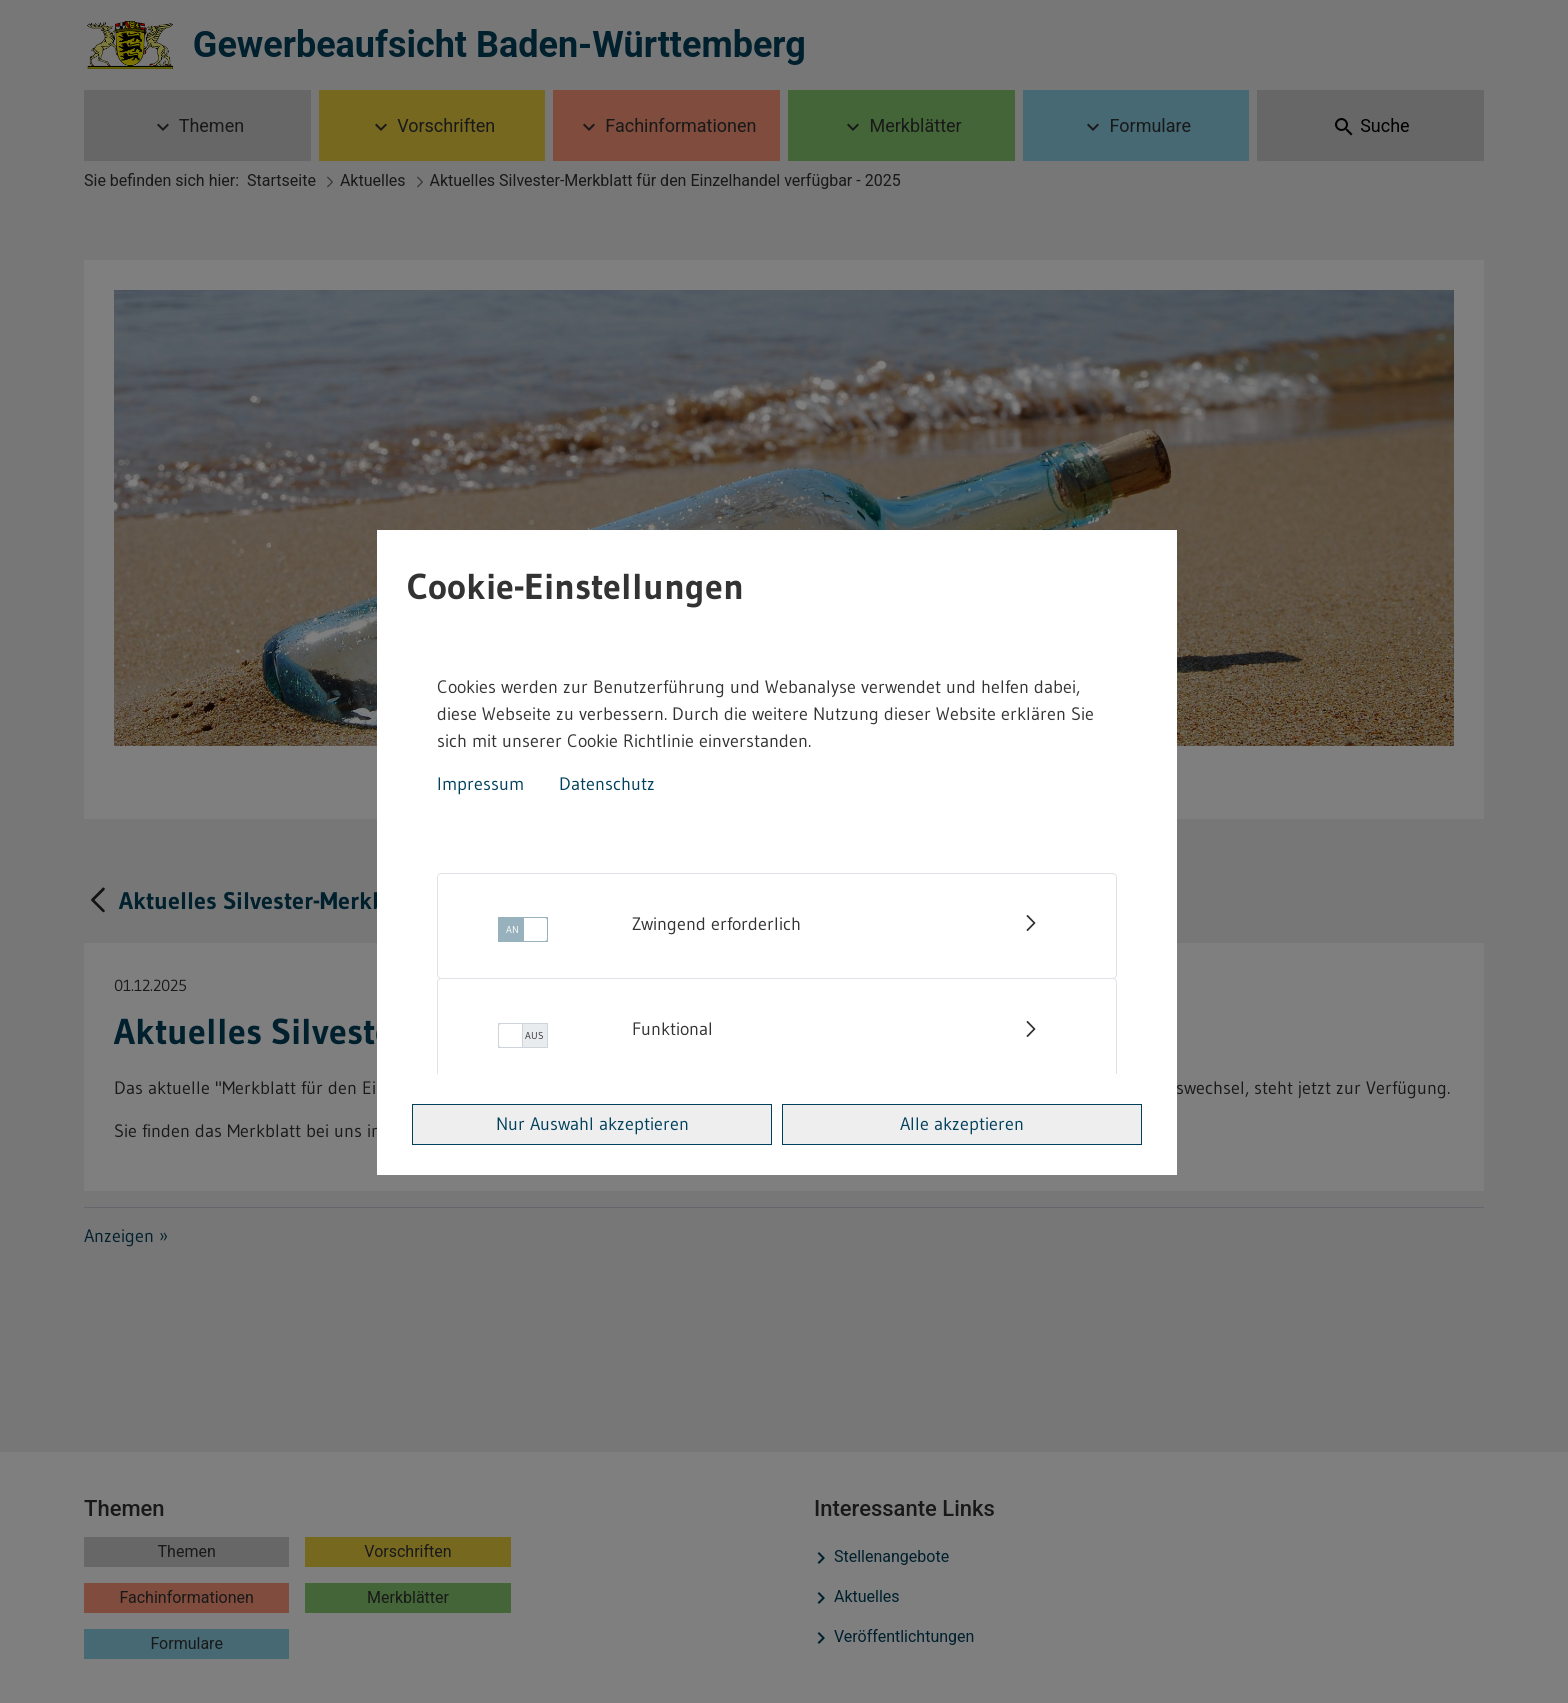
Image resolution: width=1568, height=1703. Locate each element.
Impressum (480, 784)
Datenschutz (607, 784)
